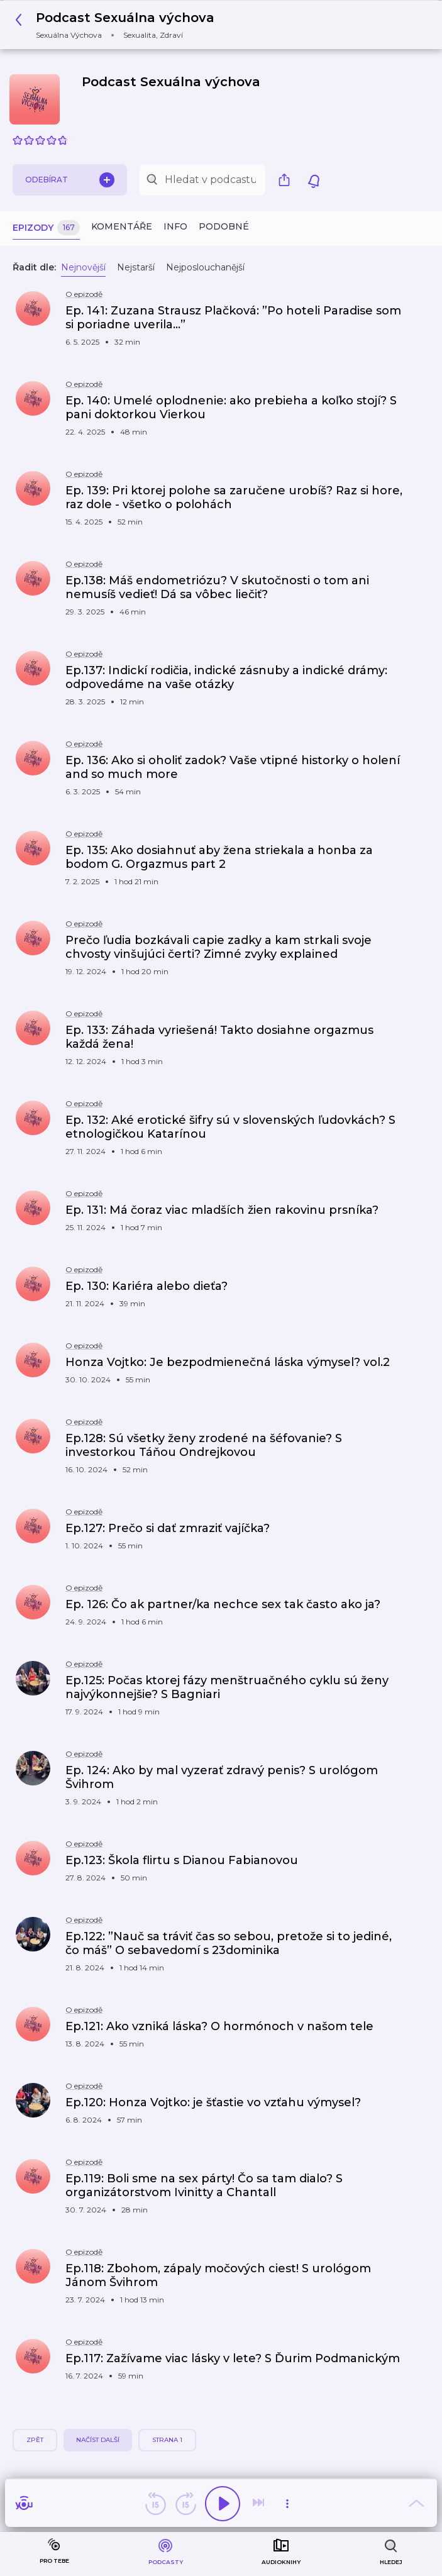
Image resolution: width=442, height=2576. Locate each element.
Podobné (224, 226)
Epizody (46, 228)
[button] (118, 25)
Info (175, 226)
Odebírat (69, 179)
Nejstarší (136, 267)
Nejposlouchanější (205, 267)
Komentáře (121, 226)
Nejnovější (83, 267)
